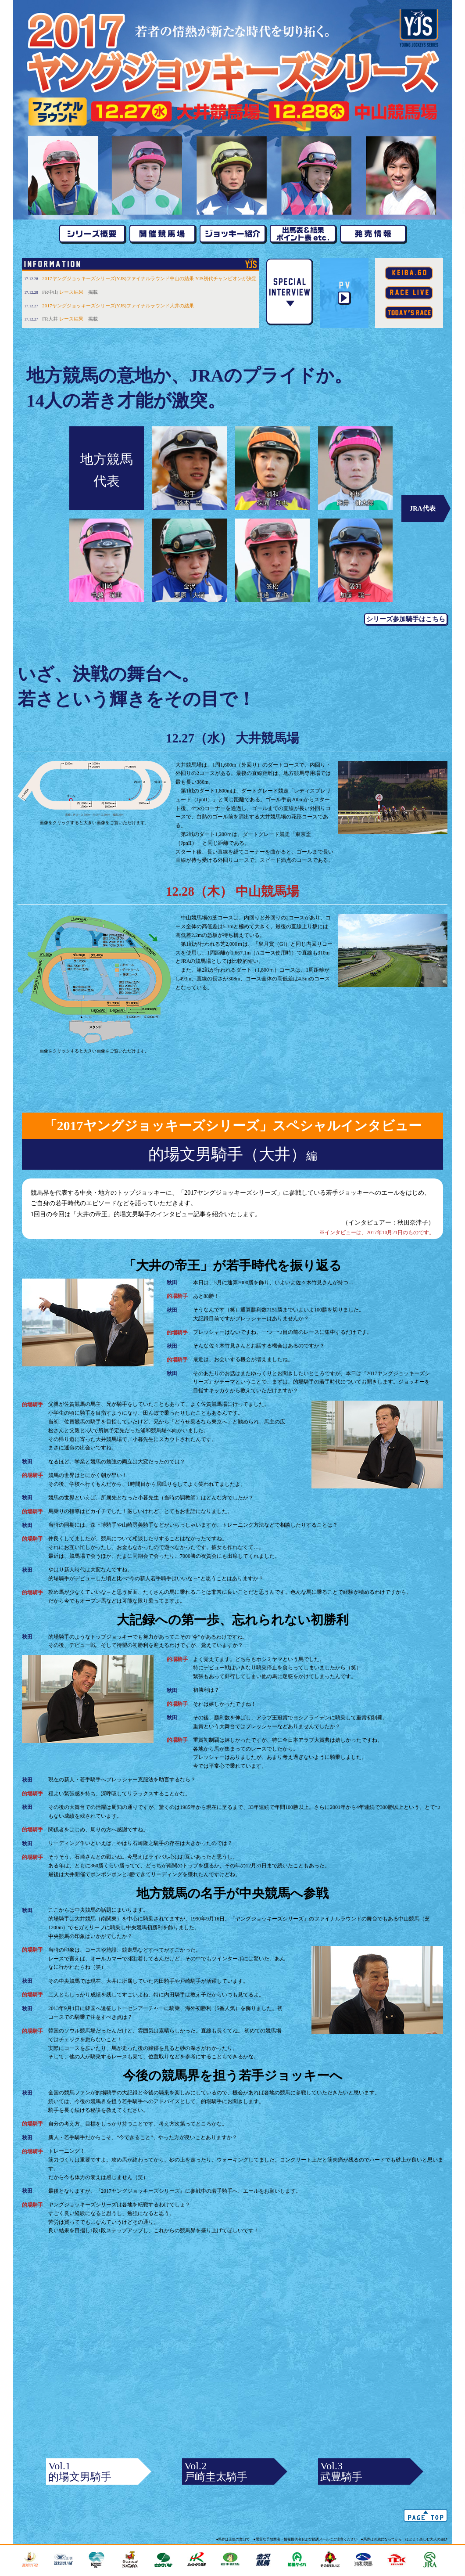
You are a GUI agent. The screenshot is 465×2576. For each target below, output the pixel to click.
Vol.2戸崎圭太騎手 (215, 2471)
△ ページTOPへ (425, 2515)
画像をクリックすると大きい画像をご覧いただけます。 (94, 793)
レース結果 (71, 292)
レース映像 (409, 292)
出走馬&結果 (303, 235)
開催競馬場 (162, 235)
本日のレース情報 (409, 312)
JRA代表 (422, 508)
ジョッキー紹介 (232, 235)
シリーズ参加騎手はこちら (405, 619)
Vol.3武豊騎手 (341, 2471)
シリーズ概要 (92, 235)
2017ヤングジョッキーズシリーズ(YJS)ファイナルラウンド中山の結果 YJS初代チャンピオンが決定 (149, 278)
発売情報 (373, 235)
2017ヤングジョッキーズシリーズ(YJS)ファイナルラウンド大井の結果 (118, 305)
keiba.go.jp (409, 273)
